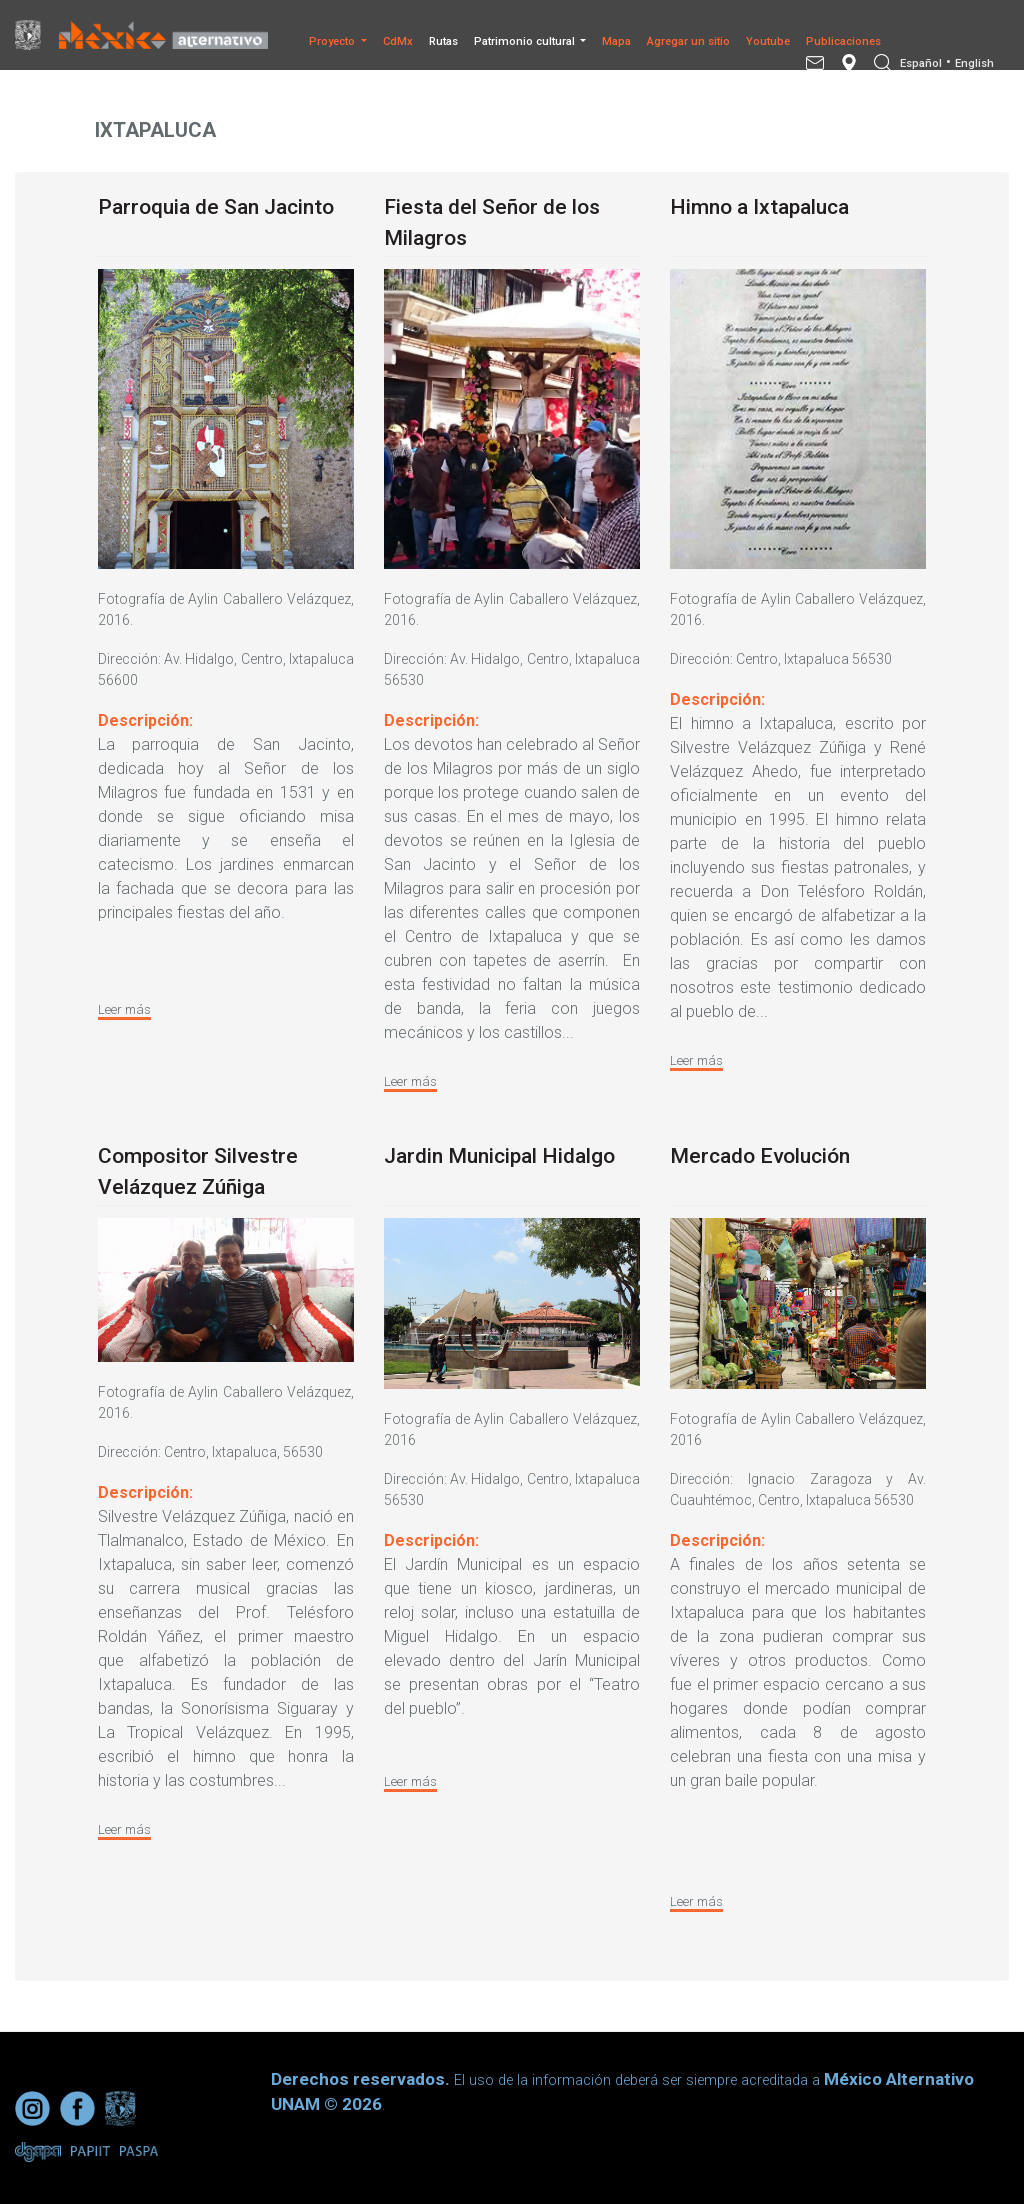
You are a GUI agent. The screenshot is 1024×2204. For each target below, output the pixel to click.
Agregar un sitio (688, 41)
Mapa (616, 41)
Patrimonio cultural (526, 41)
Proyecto (333, 41)
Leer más (124, 1009)
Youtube (768, 41)
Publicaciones (843, 41)
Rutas (443, 41)
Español (921, 63)
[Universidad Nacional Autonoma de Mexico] (33, 35)
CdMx (398, 41)
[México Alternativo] (168, 34)
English (974, 63)
